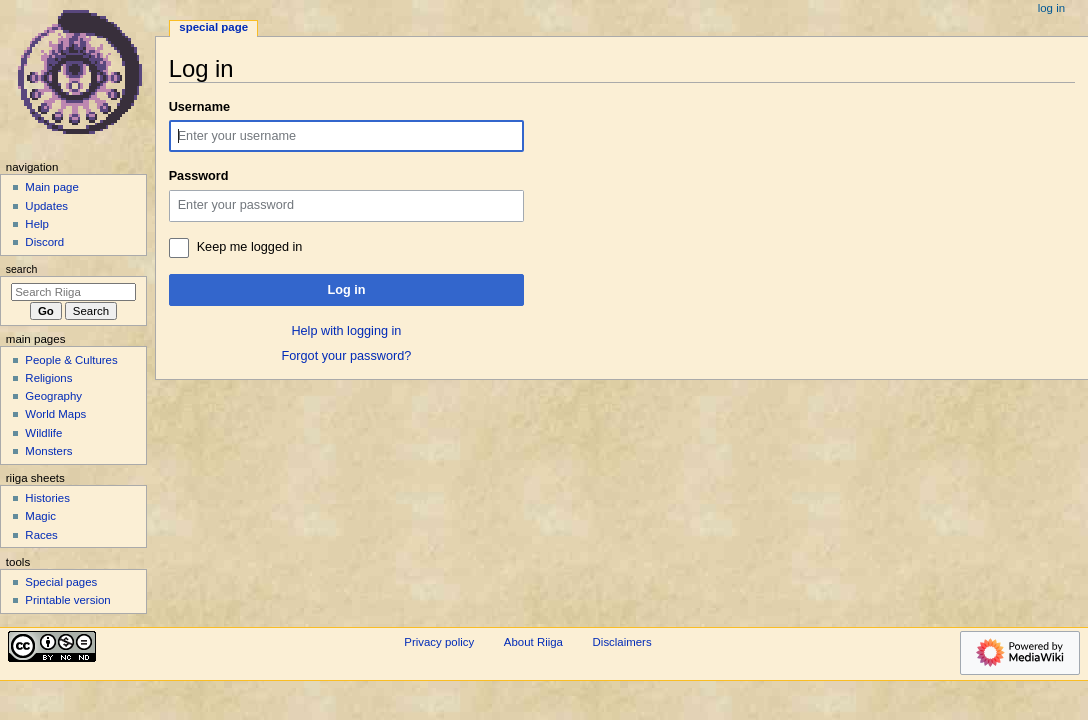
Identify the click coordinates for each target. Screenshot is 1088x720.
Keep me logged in (250, 247)
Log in (346, 290)
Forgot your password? (347, 356)
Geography (53, 396)
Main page (52, 187)
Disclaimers (622, 642)
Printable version (67, 600)
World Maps (55, 414)
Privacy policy (439, 642)
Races (41, 535)
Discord (44, 242)
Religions (48, 378)
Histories (47, 498)
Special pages (61, 582)
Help (37, 224)
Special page (213, 27)
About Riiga (533, 642)
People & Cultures (71, 360)
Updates (46, 206)
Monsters (48, 451)
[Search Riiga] (73, 292)
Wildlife (43, 433)
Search (22, 269)
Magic (40, 516)
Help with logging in (346, 331)
